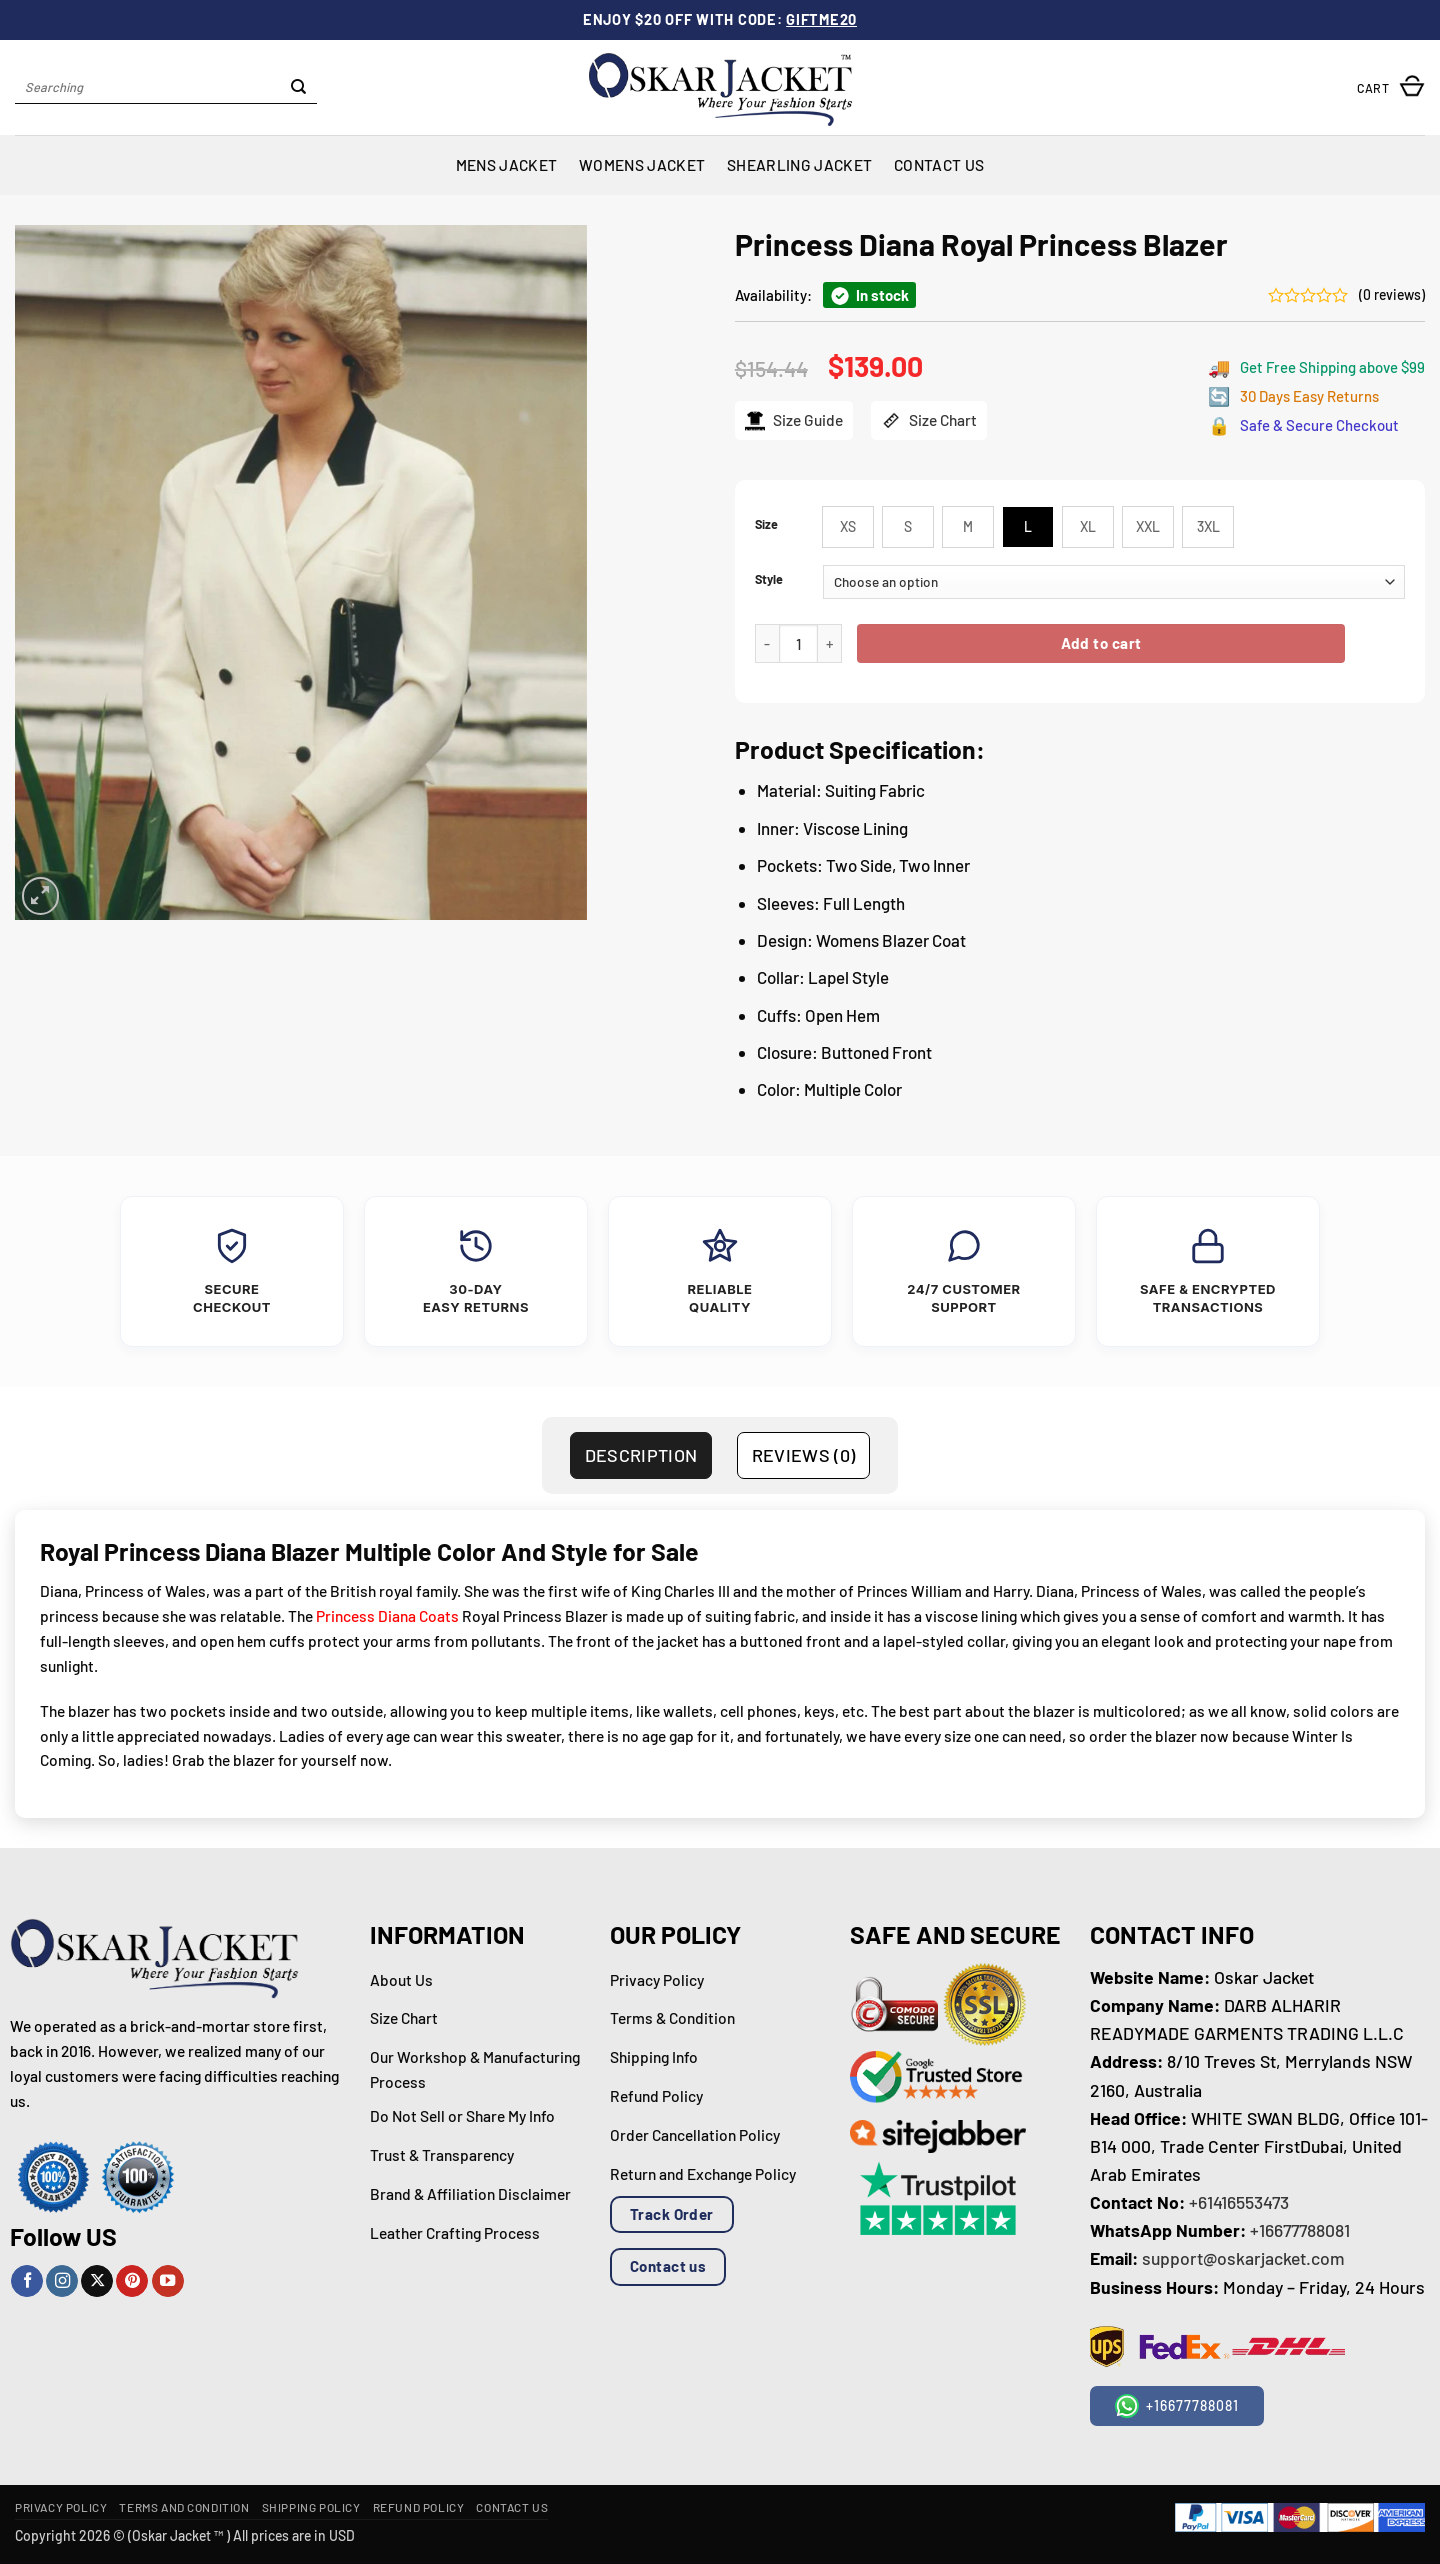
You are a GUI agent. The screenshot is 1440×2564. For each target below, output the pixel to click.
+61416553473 (1239, 2202)
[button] (1391, 87)
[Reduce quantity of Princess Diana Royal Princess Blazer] (767, 643)
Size (766, 524)
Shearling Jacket (799, 164)
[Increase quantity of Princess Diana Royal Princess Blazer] (830, 643)
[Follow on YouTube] (168, 2281)
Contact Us (939, 164)
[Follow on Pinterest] (132, 2281)
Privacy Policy (61, 2507)
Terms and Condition (184, 2507)
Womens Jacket (642, 164)
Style (769, 579)
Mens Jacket (506, 164)
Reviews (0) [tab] (804, 1455)
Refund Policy (419, 2507)
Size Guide (794, 420)
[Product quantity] (798, 643)
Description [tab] (641, 1455)
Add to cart (1101, 643)
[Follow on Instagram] (62, 2281)
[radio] (848, 527)
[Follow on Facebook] (27, 2281)
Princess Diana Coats (387, 1615)
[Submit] (299, 88)
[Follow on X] (97, 2281)
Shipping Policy (311, 2507)
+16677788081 (1300, 2230)
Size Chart (929, 420)
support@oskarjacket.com (1243, 2258)
